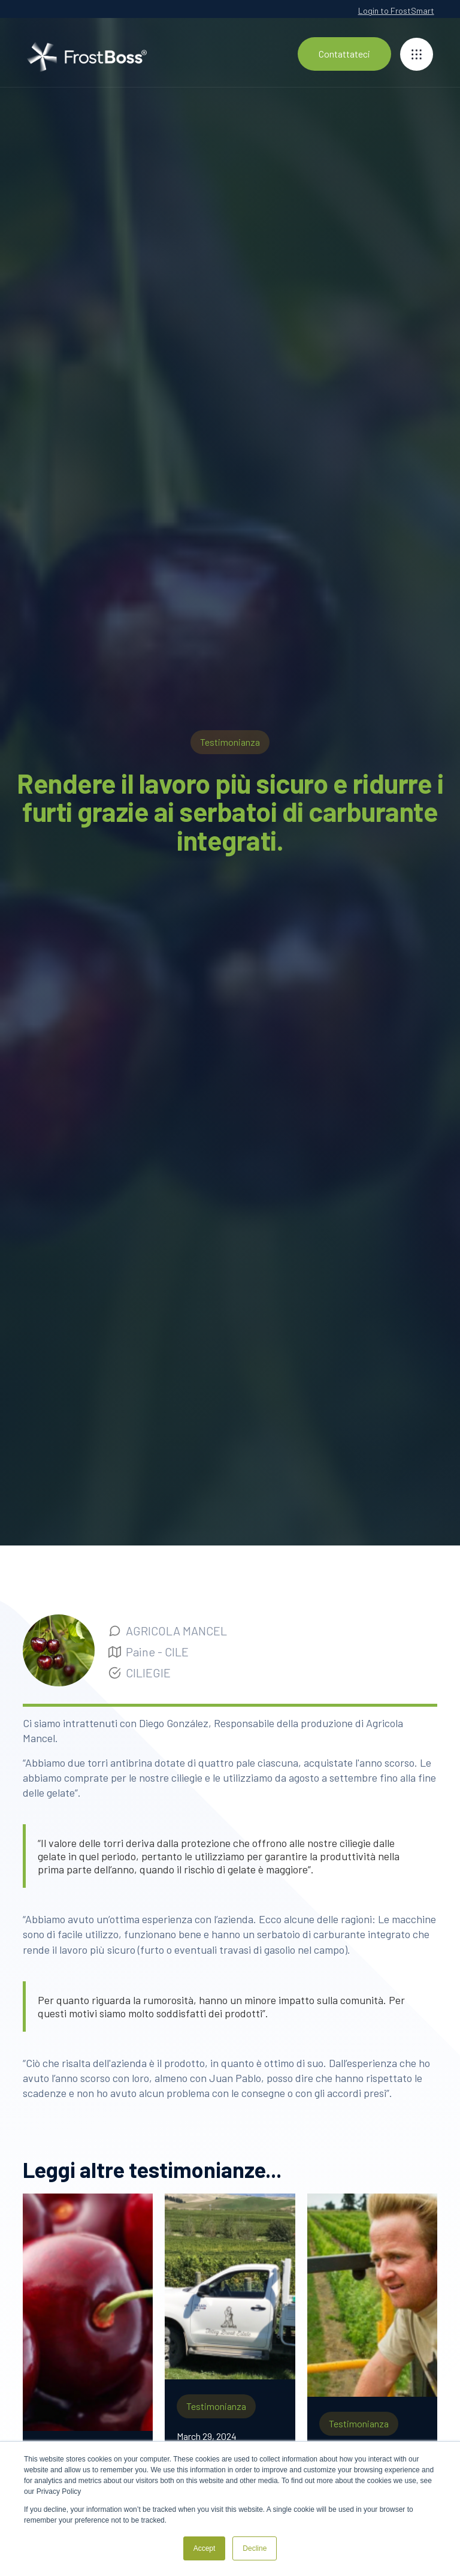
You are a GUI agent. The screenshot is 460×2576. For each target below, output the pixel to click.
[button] (416, 54)
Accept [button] (204, 2548)
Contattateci (344, 53)
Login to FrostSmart (396, 10)
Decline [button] (255, 2548)
